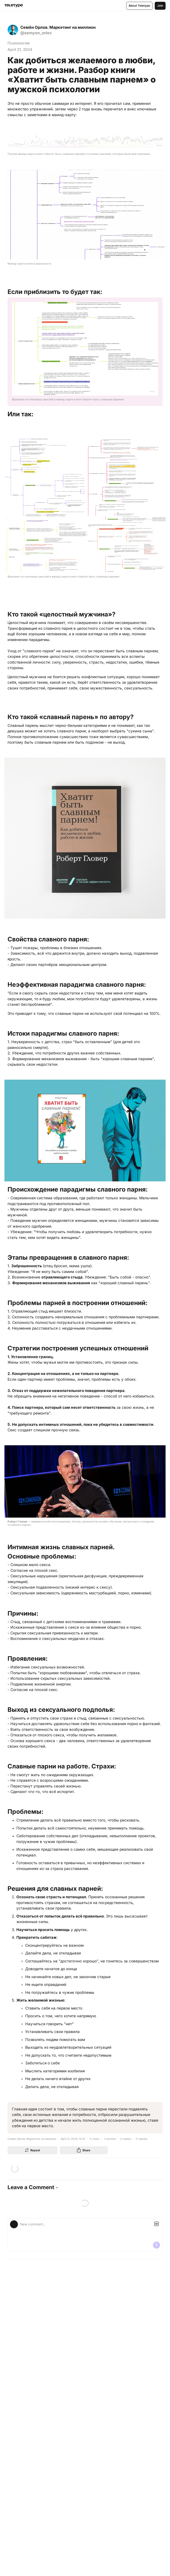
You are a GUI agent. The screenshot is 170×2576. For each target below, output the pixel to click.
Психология (19, 43)
